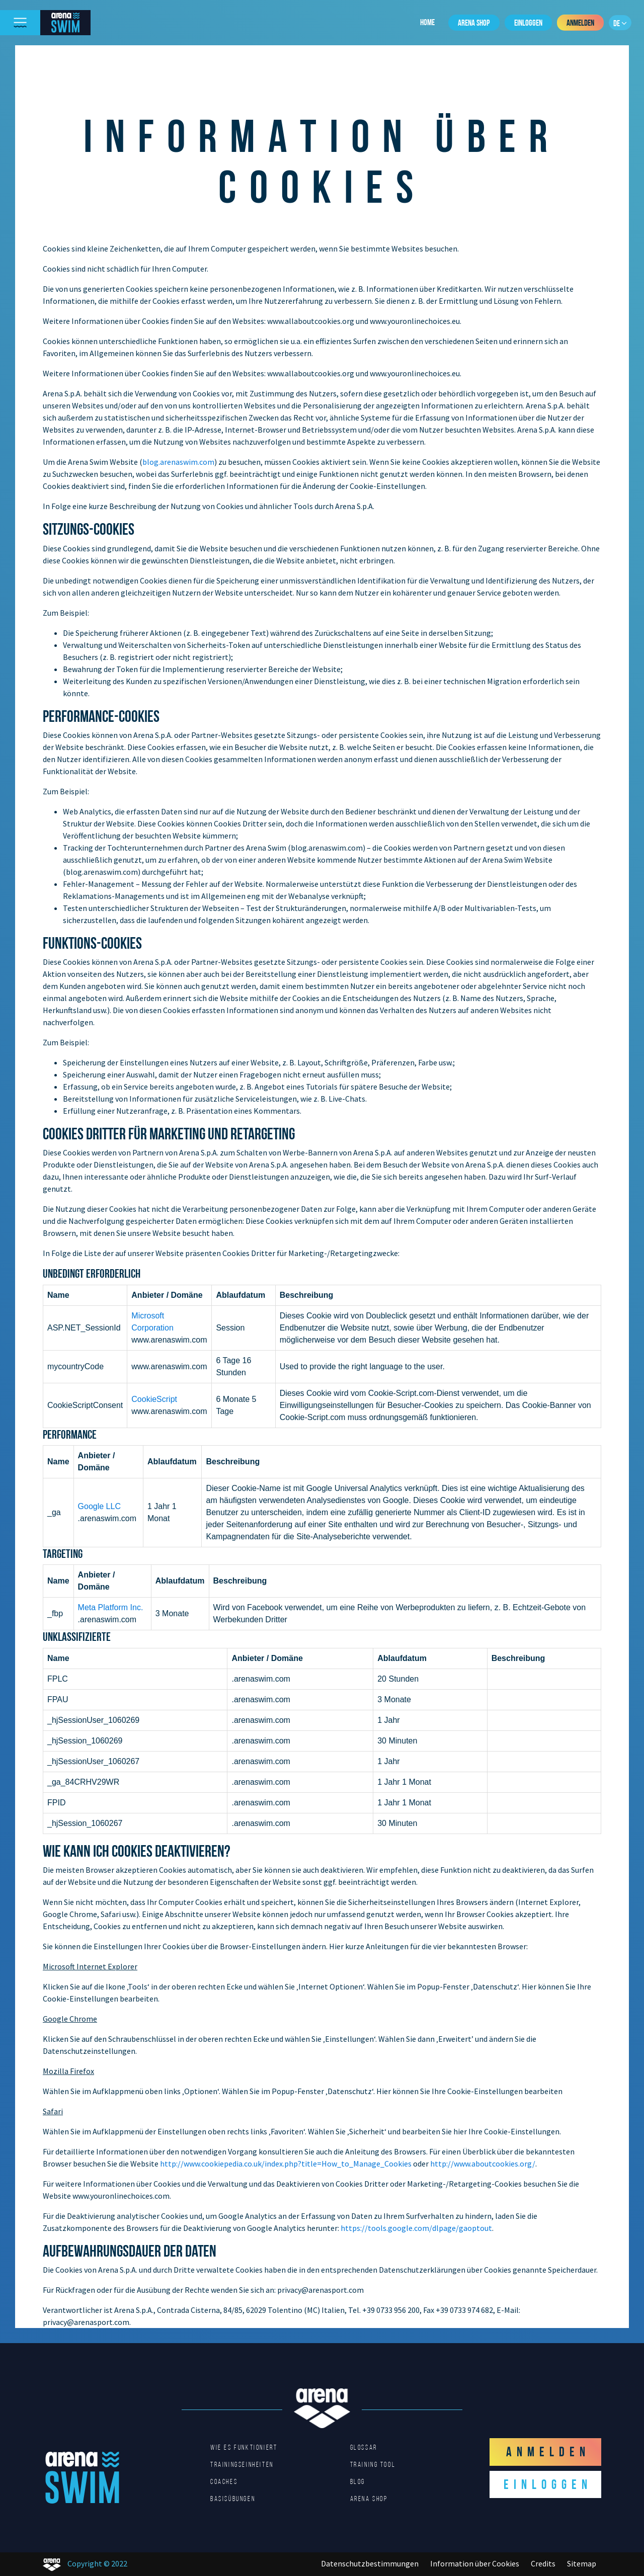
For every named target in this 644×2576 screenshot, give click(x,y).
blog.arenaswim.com (178, 462)
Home (427, 22)
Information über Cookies (474, 2563)
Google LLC (99, 1506)
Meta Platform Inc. (110, 1607)
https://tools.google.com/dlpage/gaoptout (416, 2228)
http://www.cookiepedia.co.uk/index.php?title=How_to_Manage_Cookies (286, 2163)
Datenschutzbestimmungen (370, 2563)
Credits (543, 2563)
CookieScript (154, 1399)
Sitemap (581, 2563)
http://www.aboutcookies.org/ (482, 2163)
